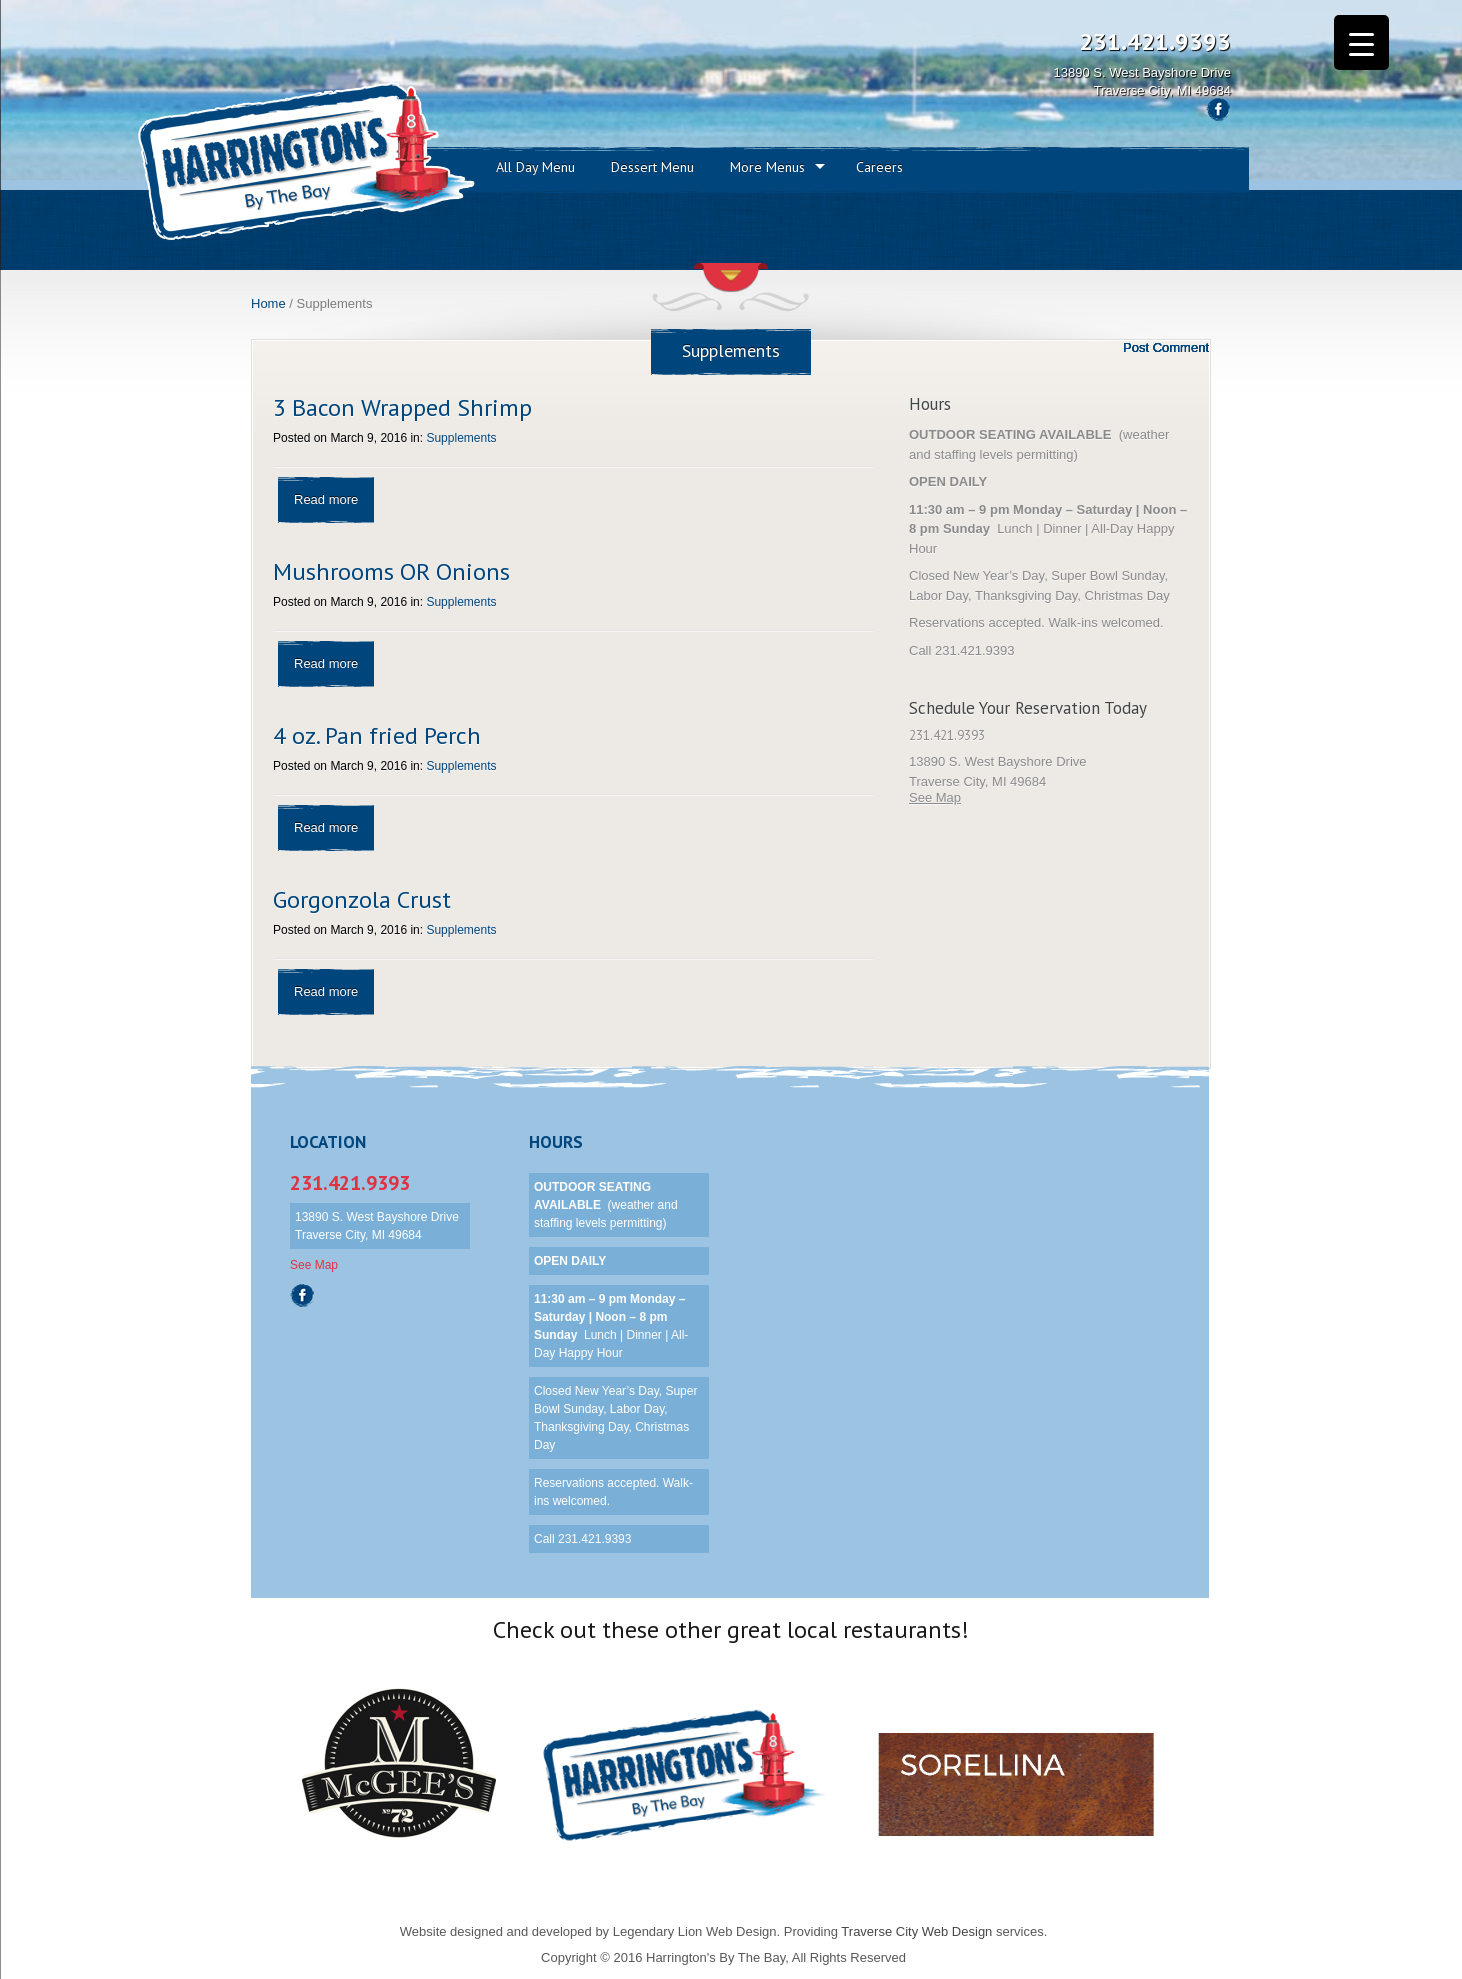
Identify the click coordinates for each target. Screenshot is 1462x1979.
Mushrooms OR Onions (391, 571)
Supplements (461, 438)
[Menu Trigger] (1361, 42)
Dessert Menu (652, 167)
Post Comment (1166, 347)
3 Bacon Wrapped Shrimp (402, 407)
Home (268, 303)
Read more (326, 499)
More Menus (767, 167)
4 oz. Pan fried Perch (377, 735)
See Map (935, 797)
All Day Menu (535, 167)
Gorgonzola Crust (362, 899)
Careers (879, 167)
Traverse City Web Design (916, 1931)
